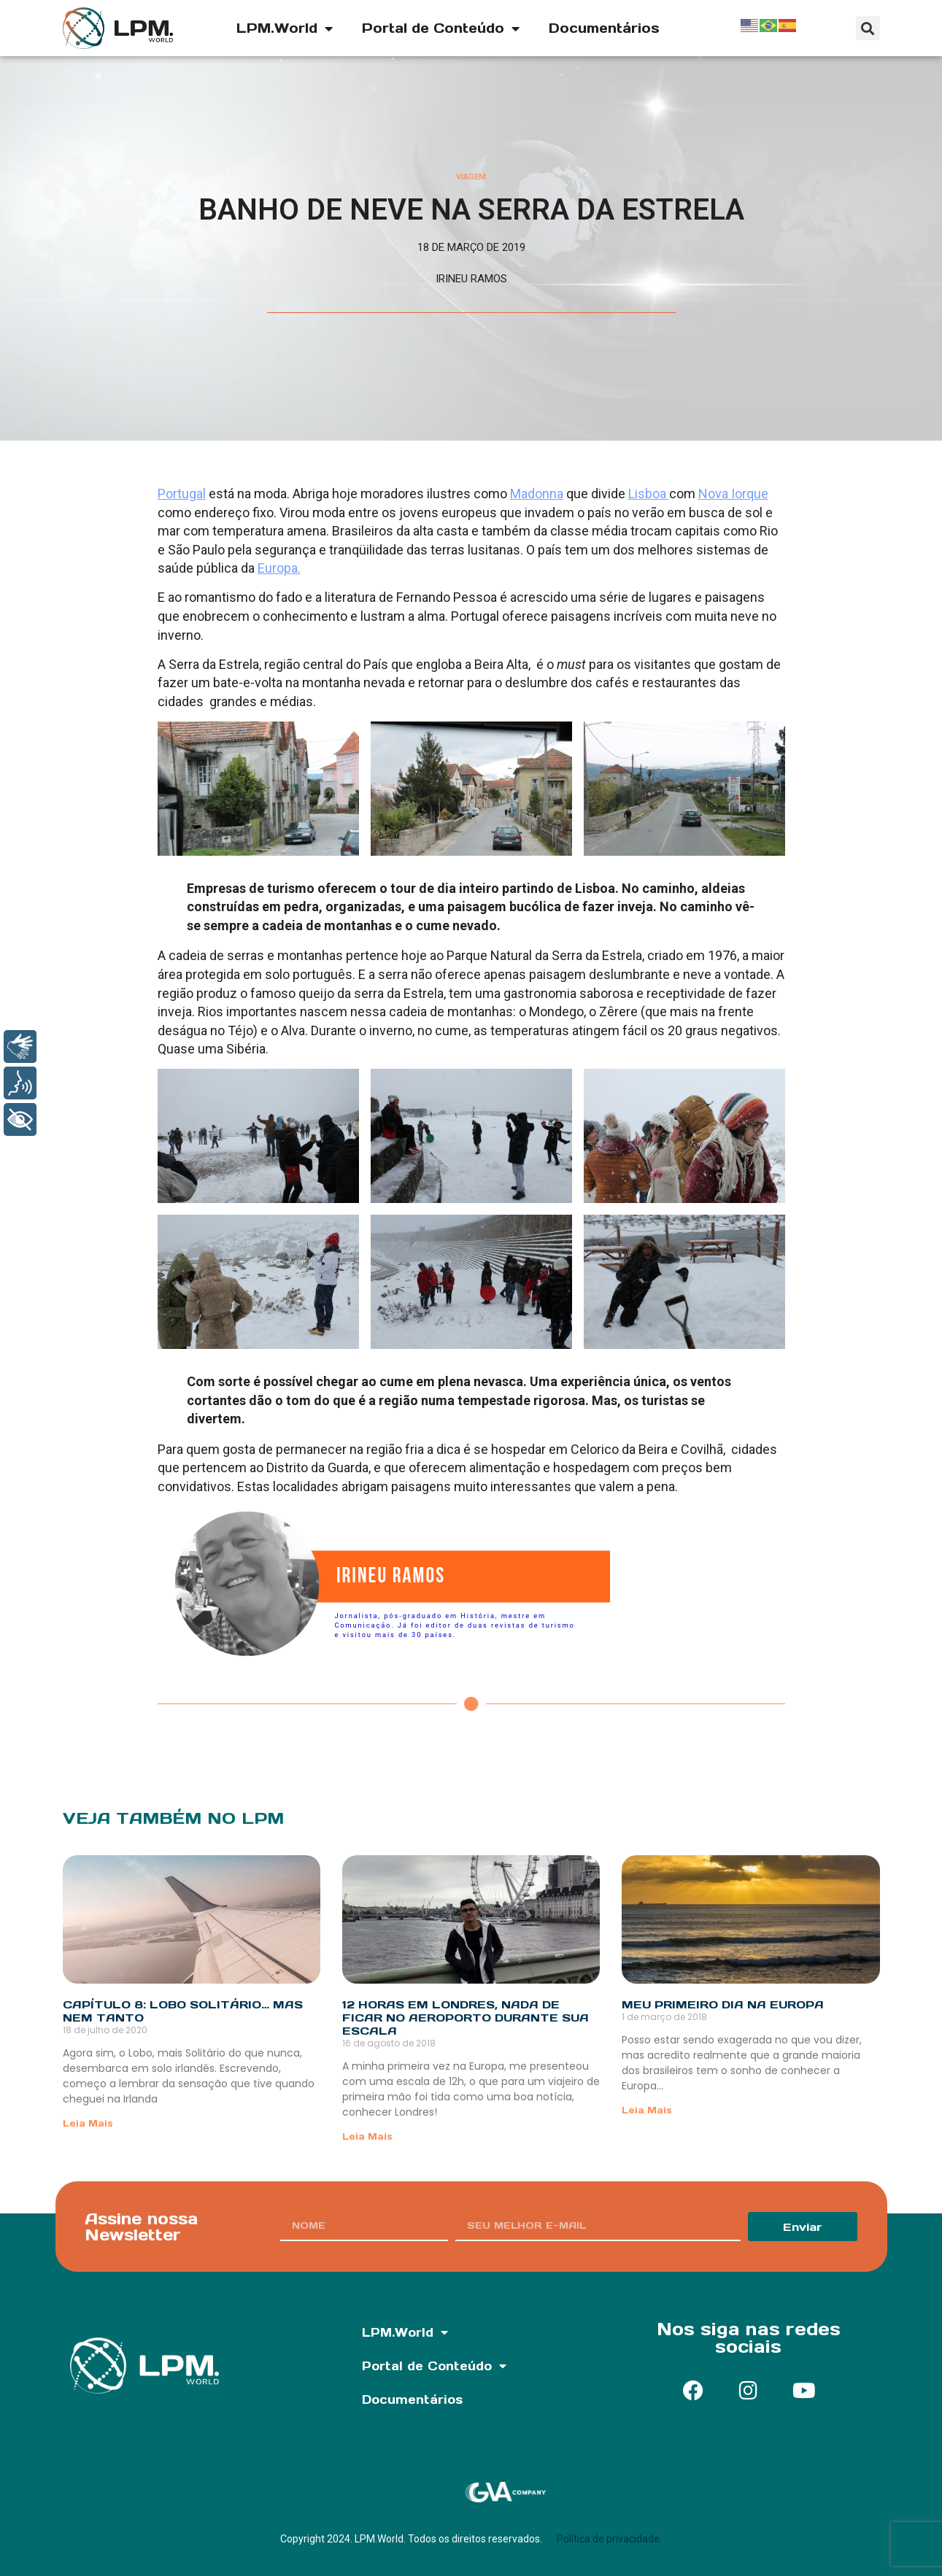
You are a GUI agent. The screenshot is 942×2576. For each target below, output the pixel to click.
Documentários (604, 28)
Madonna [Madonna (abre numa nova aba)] (536, 493)
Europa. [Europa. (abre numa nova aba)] (279, 568)
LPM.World (284, 28)
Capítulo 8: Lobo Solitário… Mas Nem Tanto (183, 2010)
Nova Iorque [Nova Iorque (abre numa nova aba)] (733, 493)
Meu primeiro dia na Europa (723, 2004)
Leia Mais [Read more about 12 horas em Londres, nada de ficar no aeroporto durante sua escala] (367, 2136)
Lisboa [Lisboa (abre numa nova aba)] (648, 493)
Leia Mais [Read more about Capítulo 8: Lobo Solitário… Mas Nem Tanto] (88, 2123)
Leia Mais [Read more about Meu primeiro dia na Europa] (647, 2110)
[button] (868, 28)
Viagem (471, 177)
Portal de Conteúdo (441, 28)
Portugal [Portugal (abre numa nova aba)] (182, 493)
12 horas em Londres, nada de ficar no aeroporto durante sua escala (465, 2017)
